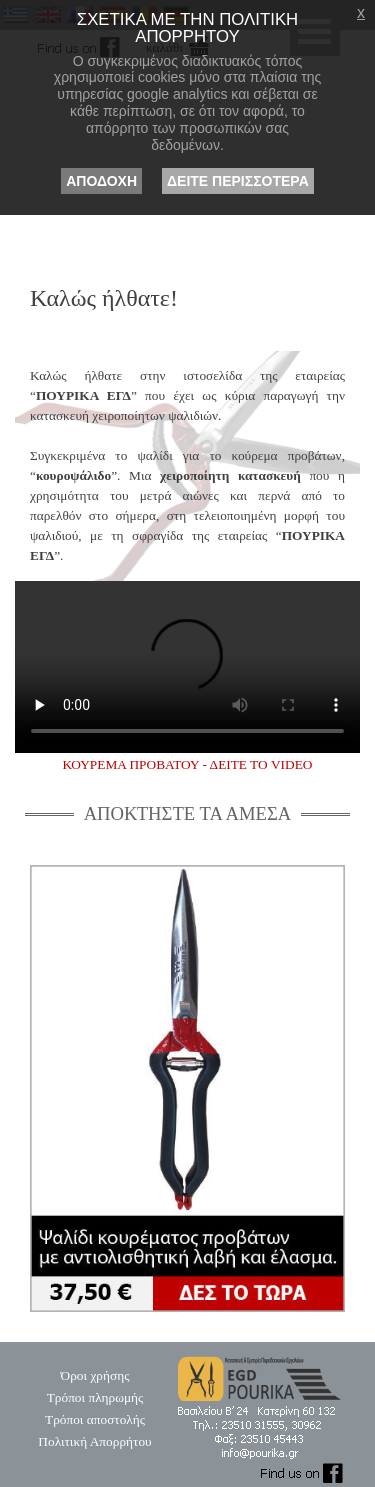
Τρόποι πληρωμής (95, 1397)
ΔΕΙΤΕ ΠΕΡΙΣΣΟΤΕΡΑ (238, 181)
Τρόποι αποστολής (95, 1419)
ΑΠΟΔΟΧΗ (101, 181)
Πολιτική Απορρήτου (94, 1441)
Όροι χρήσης (95, 1375)
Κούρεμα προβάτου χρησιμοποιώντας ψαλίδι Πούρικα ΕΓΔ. (187, 667)
